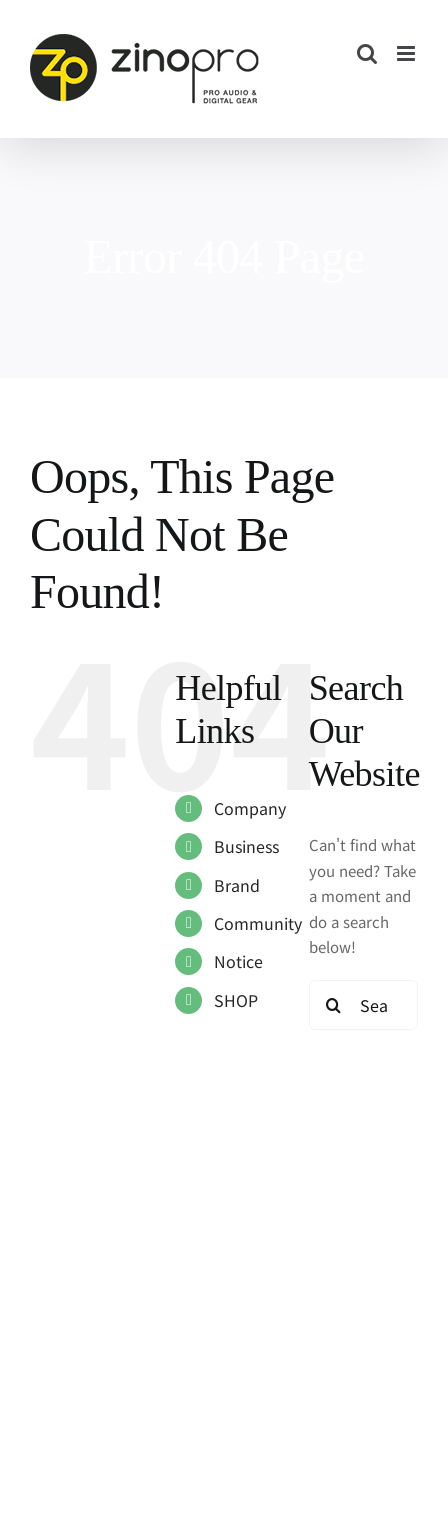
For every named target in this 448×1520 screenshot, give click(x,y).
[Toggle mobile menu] (407, 53)
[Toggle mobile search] (367, 53)
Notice (238, 961)
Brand (237, 885)
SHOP (236, 1000)
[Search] (334, 1005)
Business (246, 846)
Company (250, 808)
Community (258, 923)
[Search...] (363, 1005)
